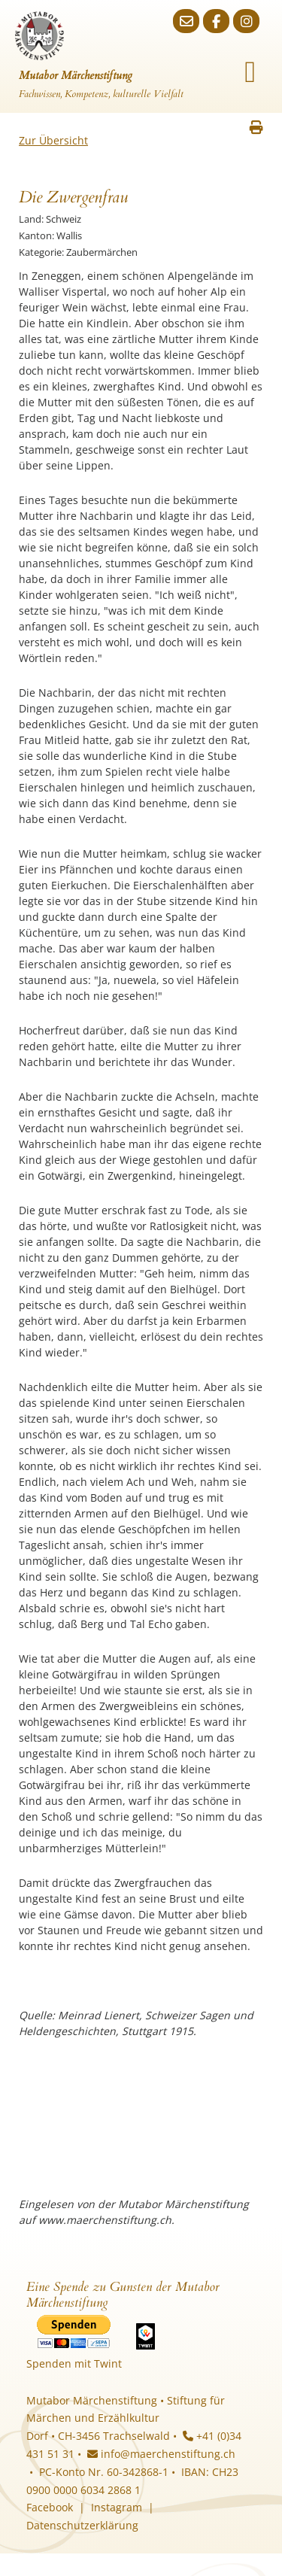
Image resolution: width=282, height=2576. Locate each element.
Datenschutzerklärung (82, 2525)
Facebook (49, 2507)
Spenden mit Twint (74, 2363)
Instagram (116, 2507)
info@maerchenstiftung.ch (161, 2454)
